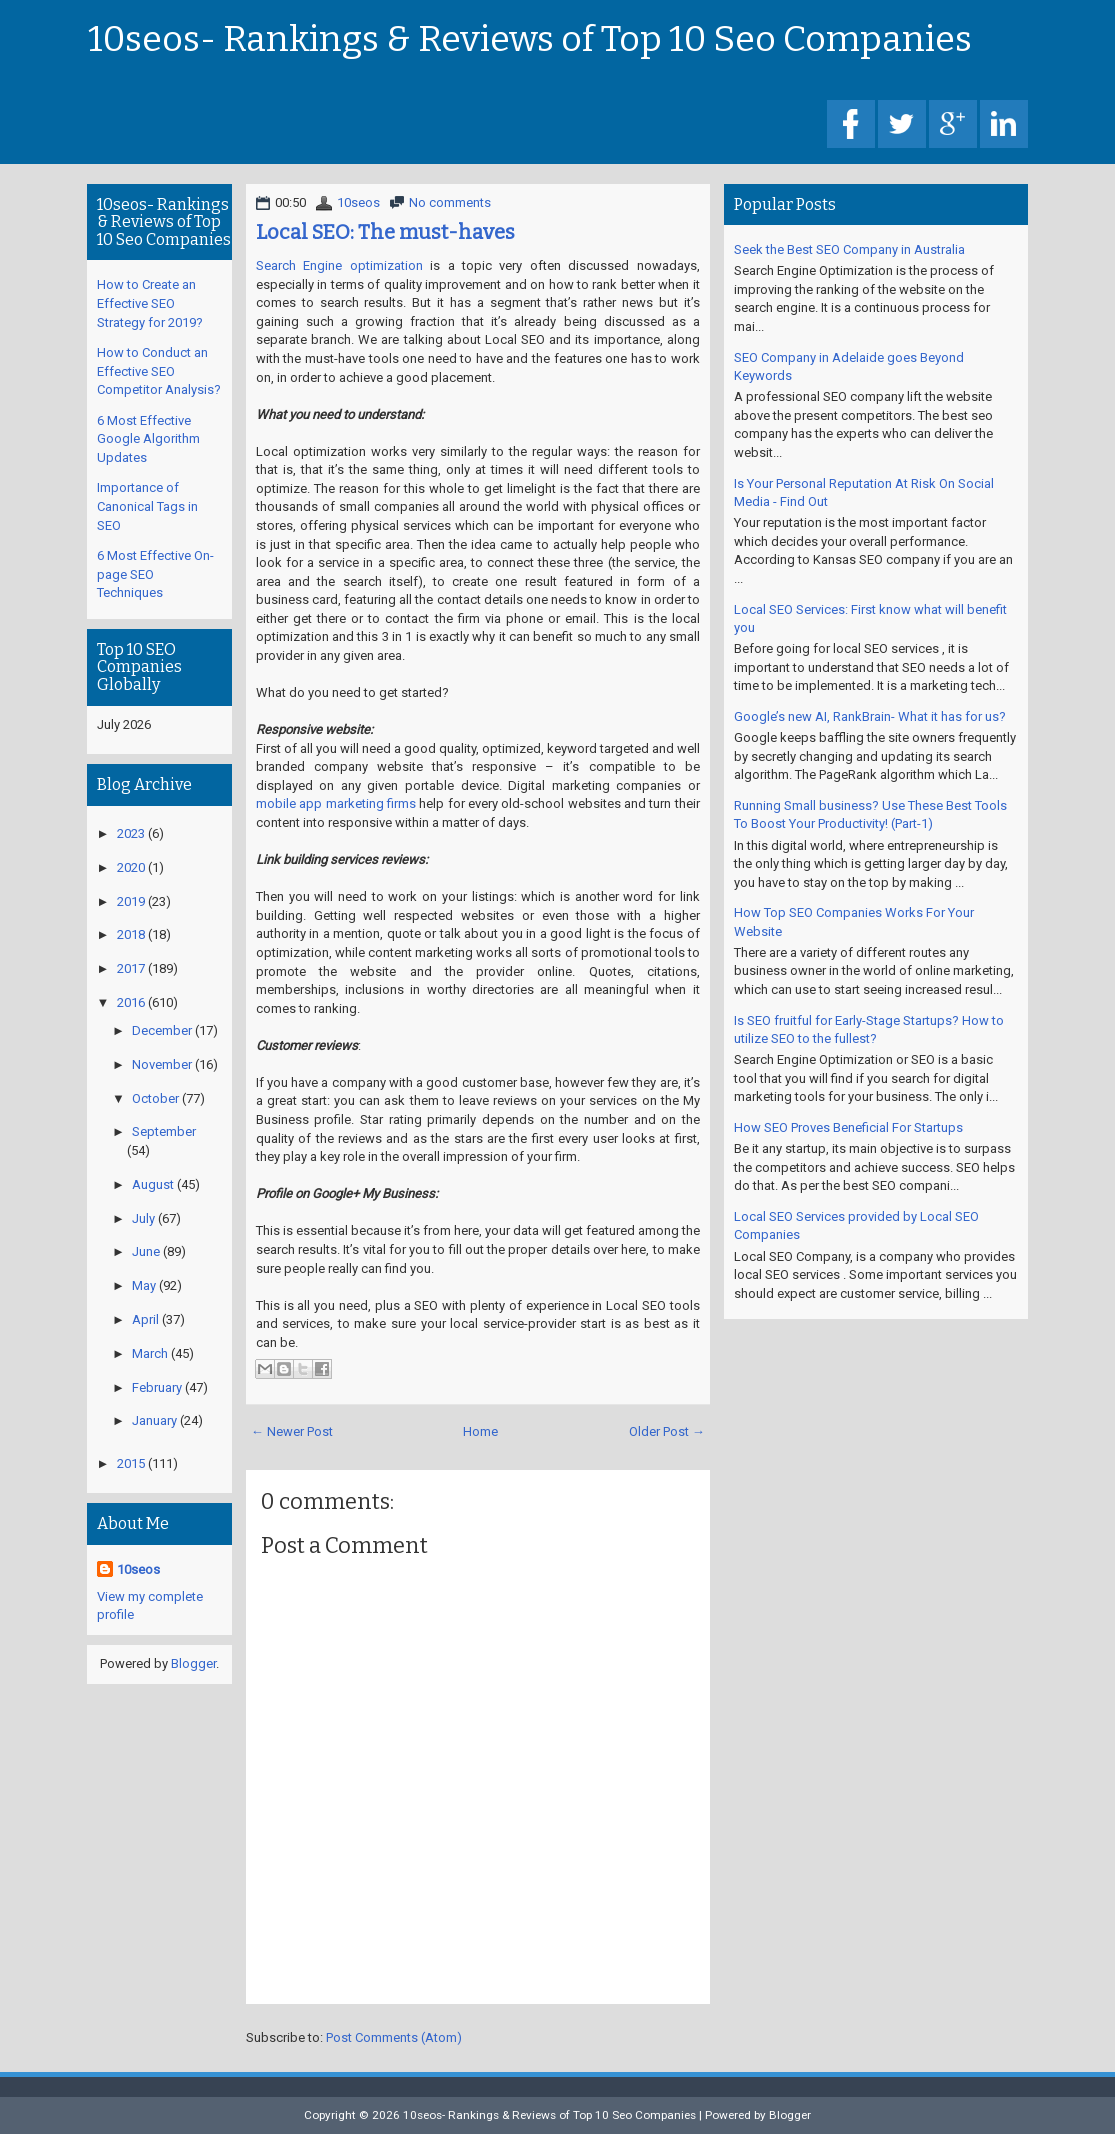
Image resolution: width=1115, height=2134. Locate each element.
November (162, 1064)
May (144, 1285)
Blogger (193, 1663)
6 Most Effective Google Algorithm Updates (148, 439)
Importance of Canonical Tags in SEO (147, 506)
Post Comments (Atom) (394, 2037)
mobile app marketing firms (336, 803)
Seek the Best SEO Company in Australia (849, 249)
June (146, 1251)
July (143, 1218)
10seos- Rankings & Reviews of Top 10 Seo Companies (530, 40)
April (145, 1319)
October (155, 1098)
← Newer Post (292, 1431)
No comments (450, 202)
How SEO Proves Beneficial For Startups (848, 1127)
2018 (131, 934)
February (157, 1387)
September (164, 1131)
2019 (131, 901)
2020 (131, 867)
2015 (131, 1463)
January (154, 1420)
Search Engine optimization (339, 265)
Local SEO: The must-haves (385, 232)
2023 (131, 833)
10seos (358, 202)
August (153, 1184)
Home (480, 1431)
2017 (131, 968)
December (162, 1030)
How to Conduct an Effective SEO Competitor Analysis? (159, 371)
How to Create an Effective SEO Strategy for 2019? (150, 303)
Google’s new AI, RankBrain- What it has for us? (870, 716)
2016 (131, 1002)
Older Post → (667, 1431)
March (150, 1353)
